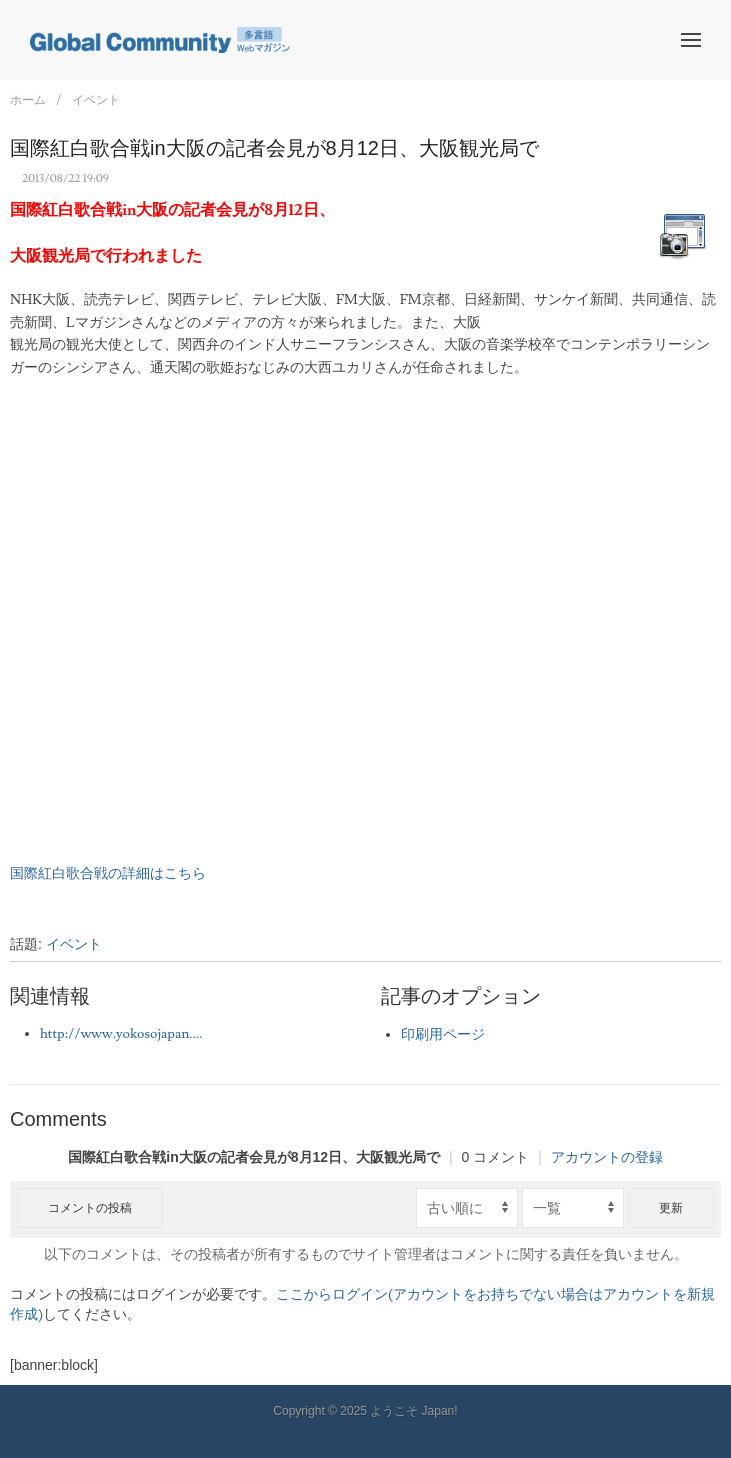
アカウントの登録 (607, 1157)
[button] (691, 40)
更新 (671, 1208)
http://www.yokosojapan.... (121, 1034)
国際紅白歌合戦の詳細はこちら (108, 874)
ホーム (28, 100)
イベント (96, 100)
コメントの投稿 (90, 1208)
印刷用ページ (443, 1035)
